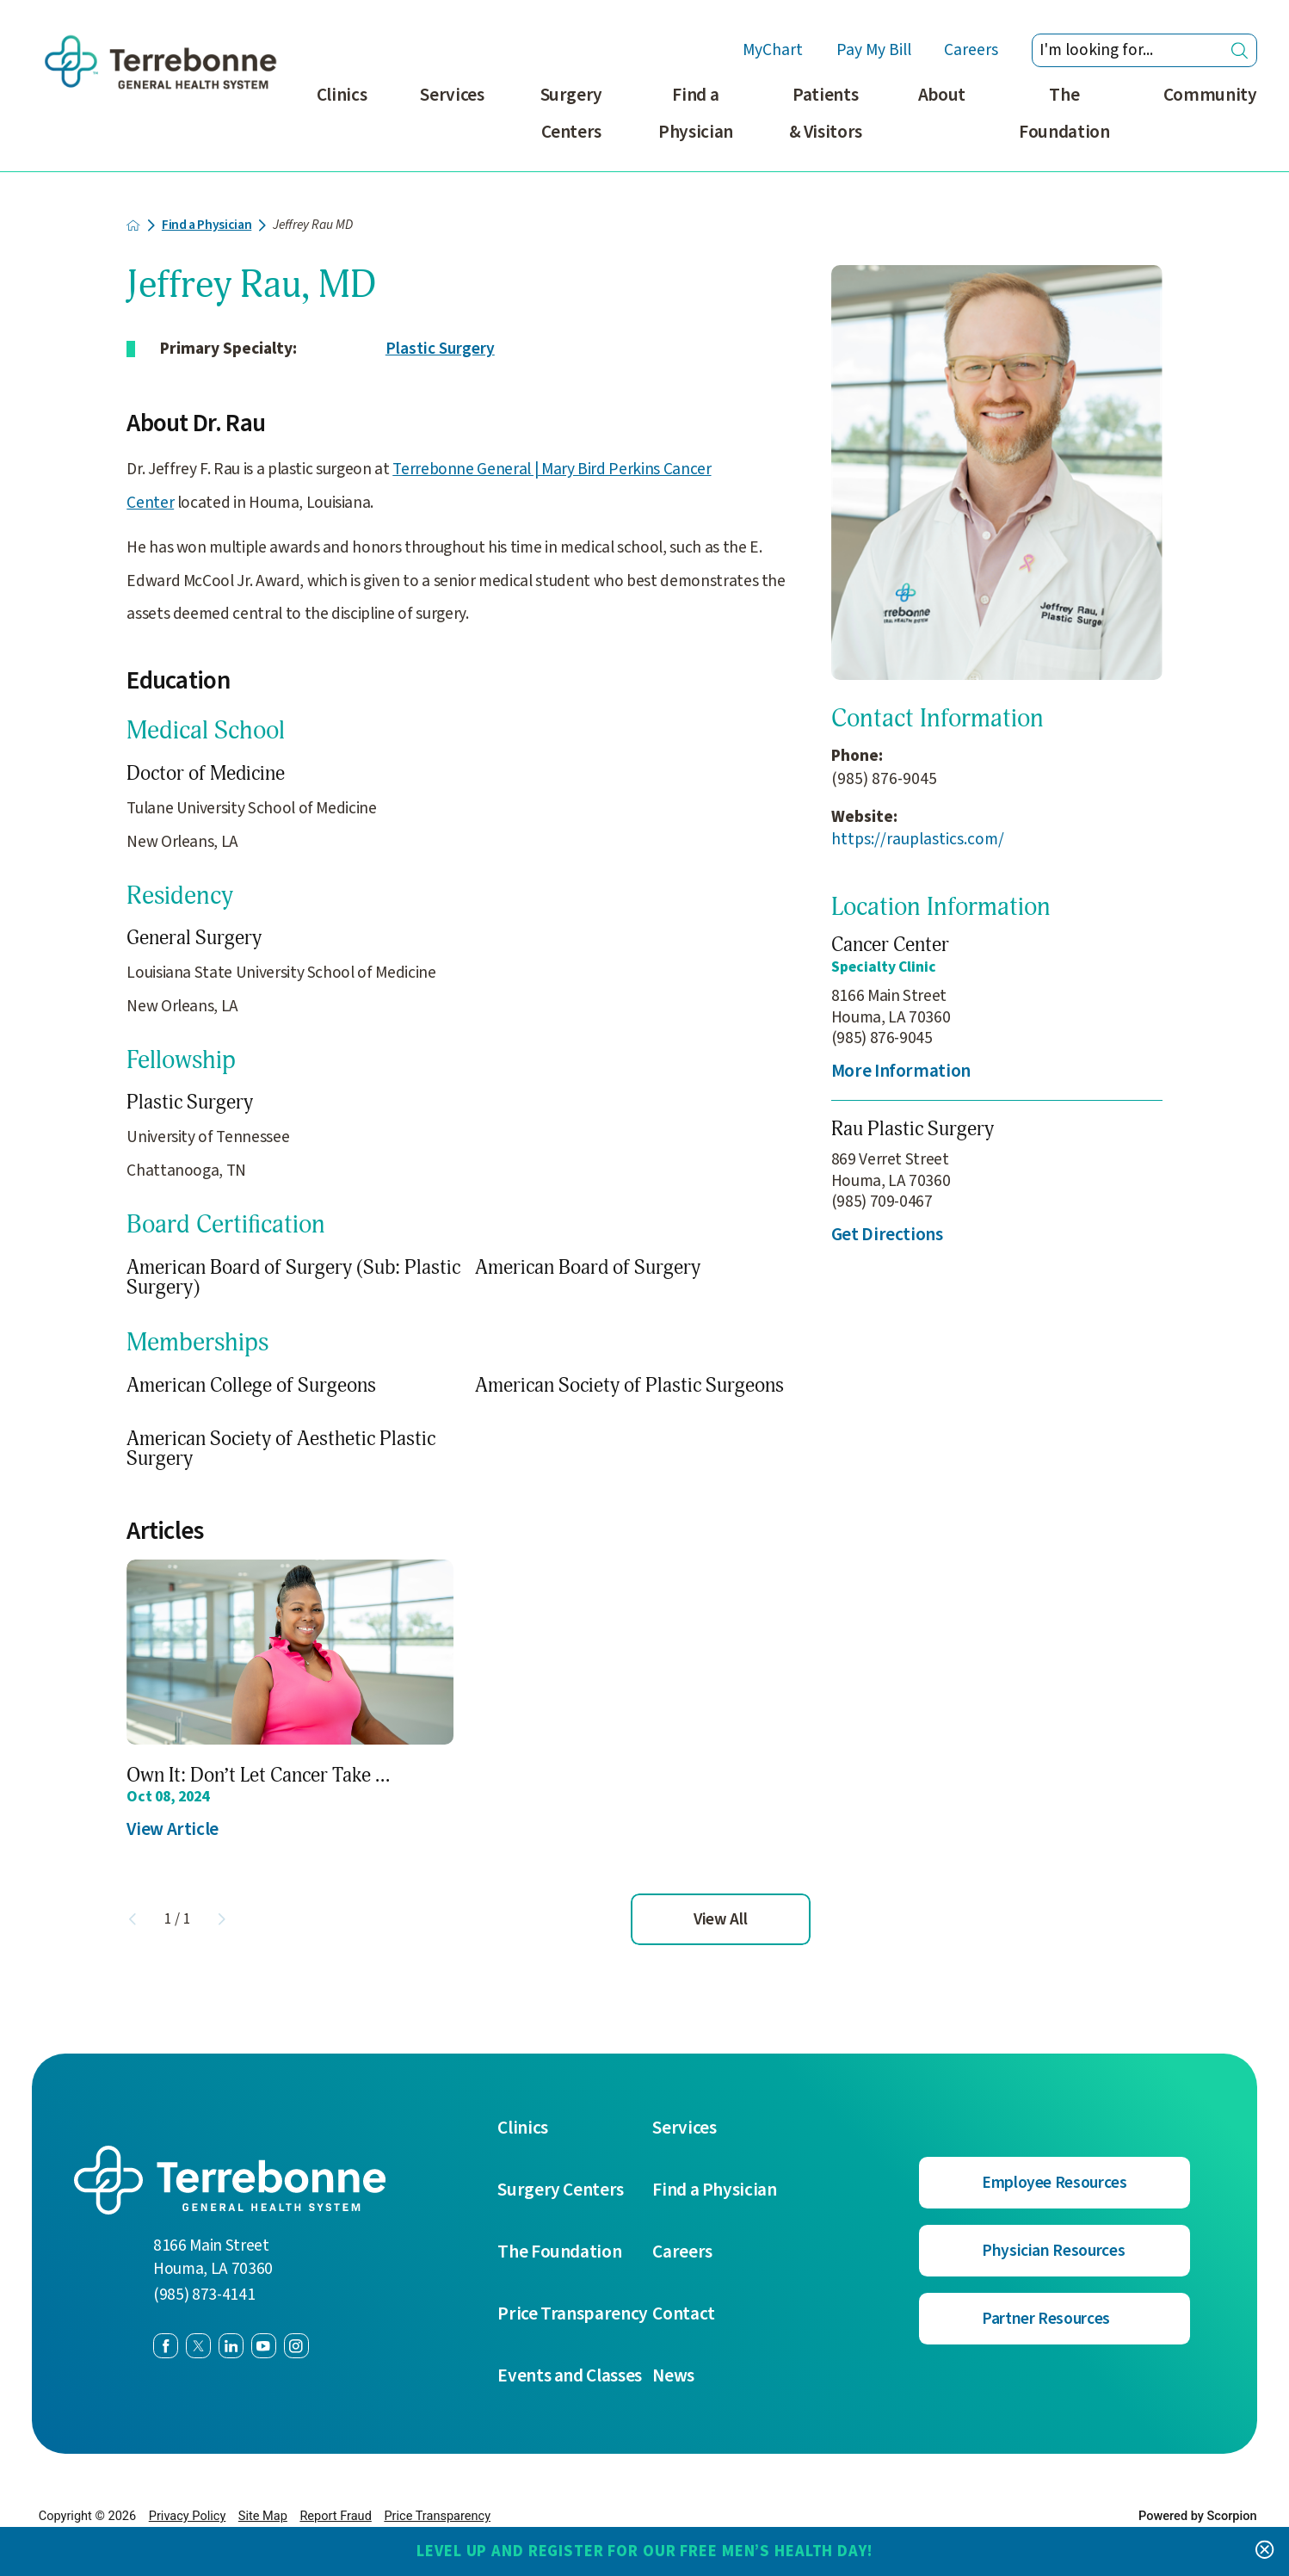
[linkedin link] (231, 2345)
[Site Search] (1239, 50)
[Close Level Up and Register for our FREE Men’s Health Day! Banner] (1264, 2551)
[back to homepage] (133, 225)
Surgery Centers (571, 113)
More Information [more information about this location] (901, 1071)
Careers (971, 50)
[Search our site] (1144, 51)
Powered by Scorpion (1197, 2516)
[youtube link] (263, 2345)
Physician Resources (1053, 2251)
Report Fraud (335, 2516)
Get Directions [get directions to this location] (887, 1235)
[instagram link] (296, 2345)
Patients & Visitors (826, 113)
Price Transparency (572, 2314)
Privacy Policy (187, 2516)
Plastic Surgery (440, 349)
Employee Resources (1054, 2183)
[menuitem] (342, 124)
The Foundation (1064, 113)
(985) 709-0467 (882, 1202)
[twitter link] (198, 2345)
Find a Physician (695, 113)
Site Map (262, 2516)
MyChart (773, 50)
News (673, 2376)
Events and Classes (569, 2376)
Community (1210, 95)
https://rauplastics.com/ (917, 839)
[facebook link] (165, 2345)
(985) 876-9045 (884, 779)
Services (452, 95)
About (941, 95)
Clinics (342, 95)
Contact (683, 2314)
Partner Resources (1046, 2319)
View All (720, 1919)
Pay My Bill (873, 50)
